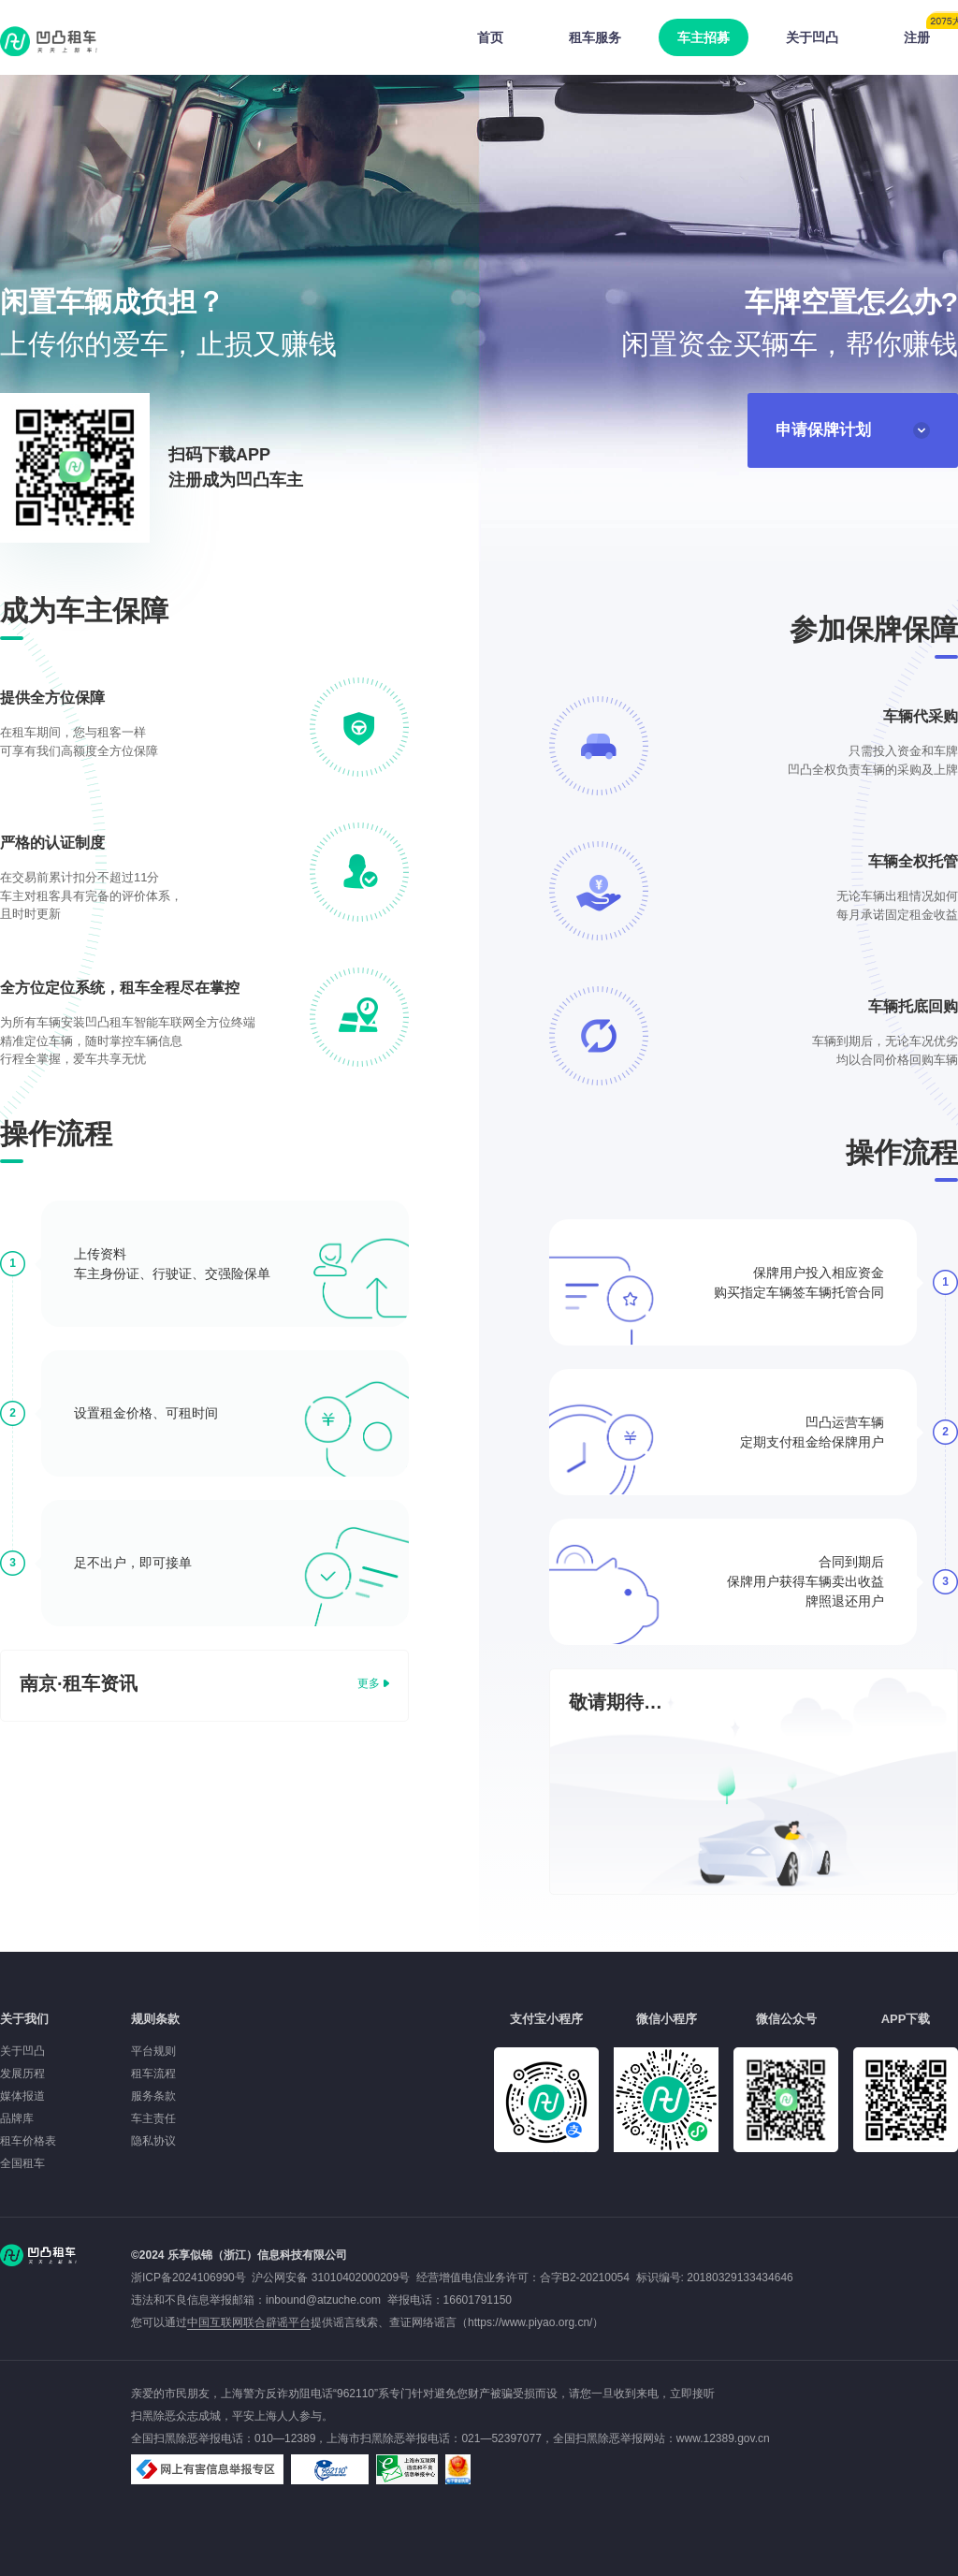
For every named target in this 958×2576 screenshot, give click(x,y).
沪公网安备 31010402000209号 (331, 2277)
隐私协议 (153, 2140)
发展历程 (22, 2073)
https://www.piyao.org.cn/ (530, 2322)
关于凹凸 (812, 37)
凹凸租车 (50, 41)
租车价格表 (28, 2140)
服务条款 (153, 2096)
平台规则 (153, 2051)
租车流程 (153, 2073)
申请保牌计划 (853, 430)
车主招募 (703, 37)
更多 (368, 1683)
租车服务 (595, 37)
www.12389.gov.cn (723, 2438)
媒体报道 (22, 2096)
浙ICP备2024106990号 (191, 2277)
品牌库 (17, 2118)
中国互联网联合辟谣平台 (249, 2322)
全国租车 (22, 2163)
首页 (490, 37)
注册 (931, 32)
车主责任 (153, 2118)
